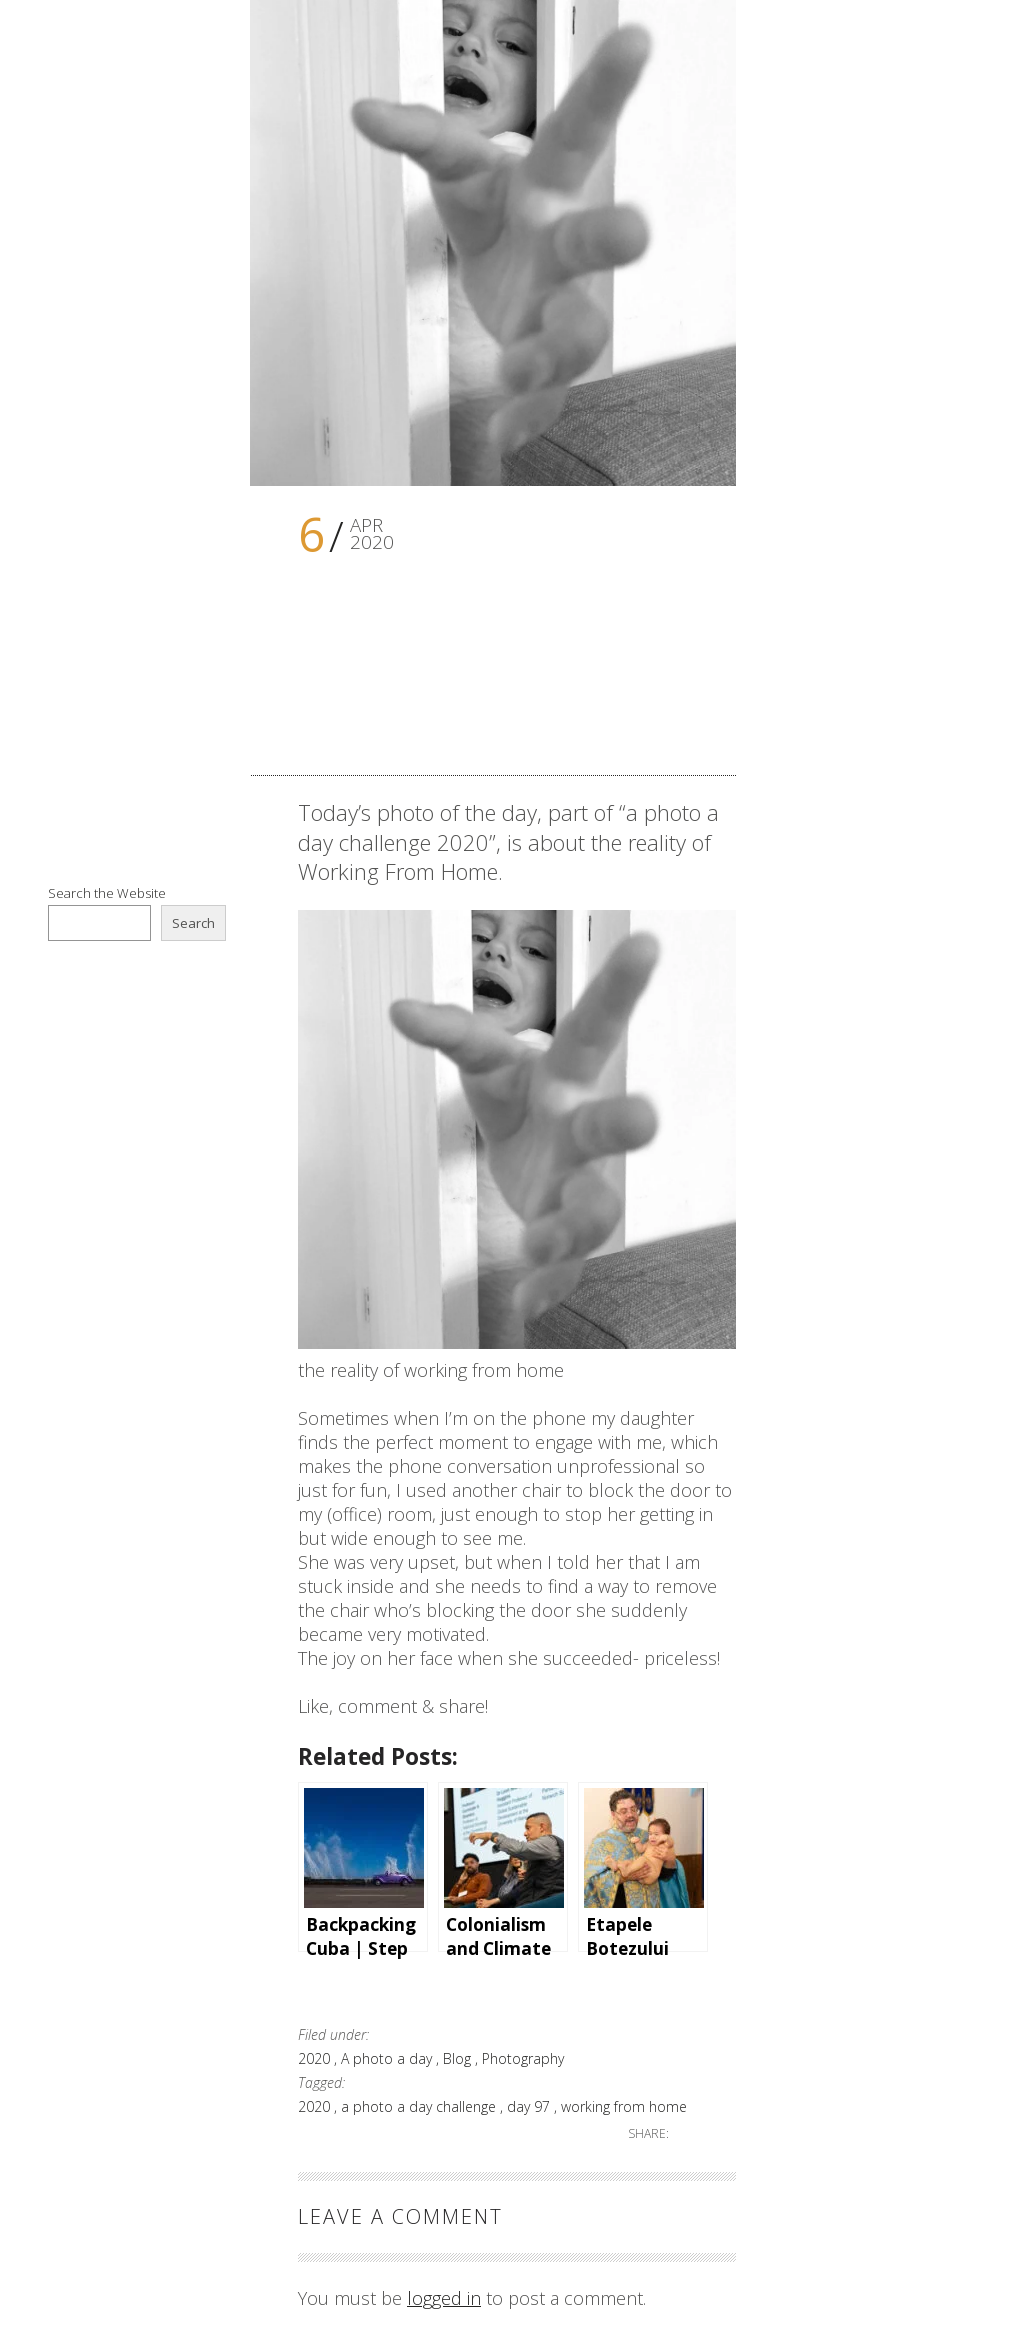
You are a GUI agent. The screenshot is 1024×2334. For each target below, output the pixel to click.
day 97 (530, 2106)
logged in (444, 2298)
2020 (316, 2058)
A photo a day (388, 2058)
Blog (459, 2058)
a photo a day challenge (420, 2106)
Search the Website (107, 893)
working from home (624, 2106)
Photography (523, 2058)
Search (193, 923)
